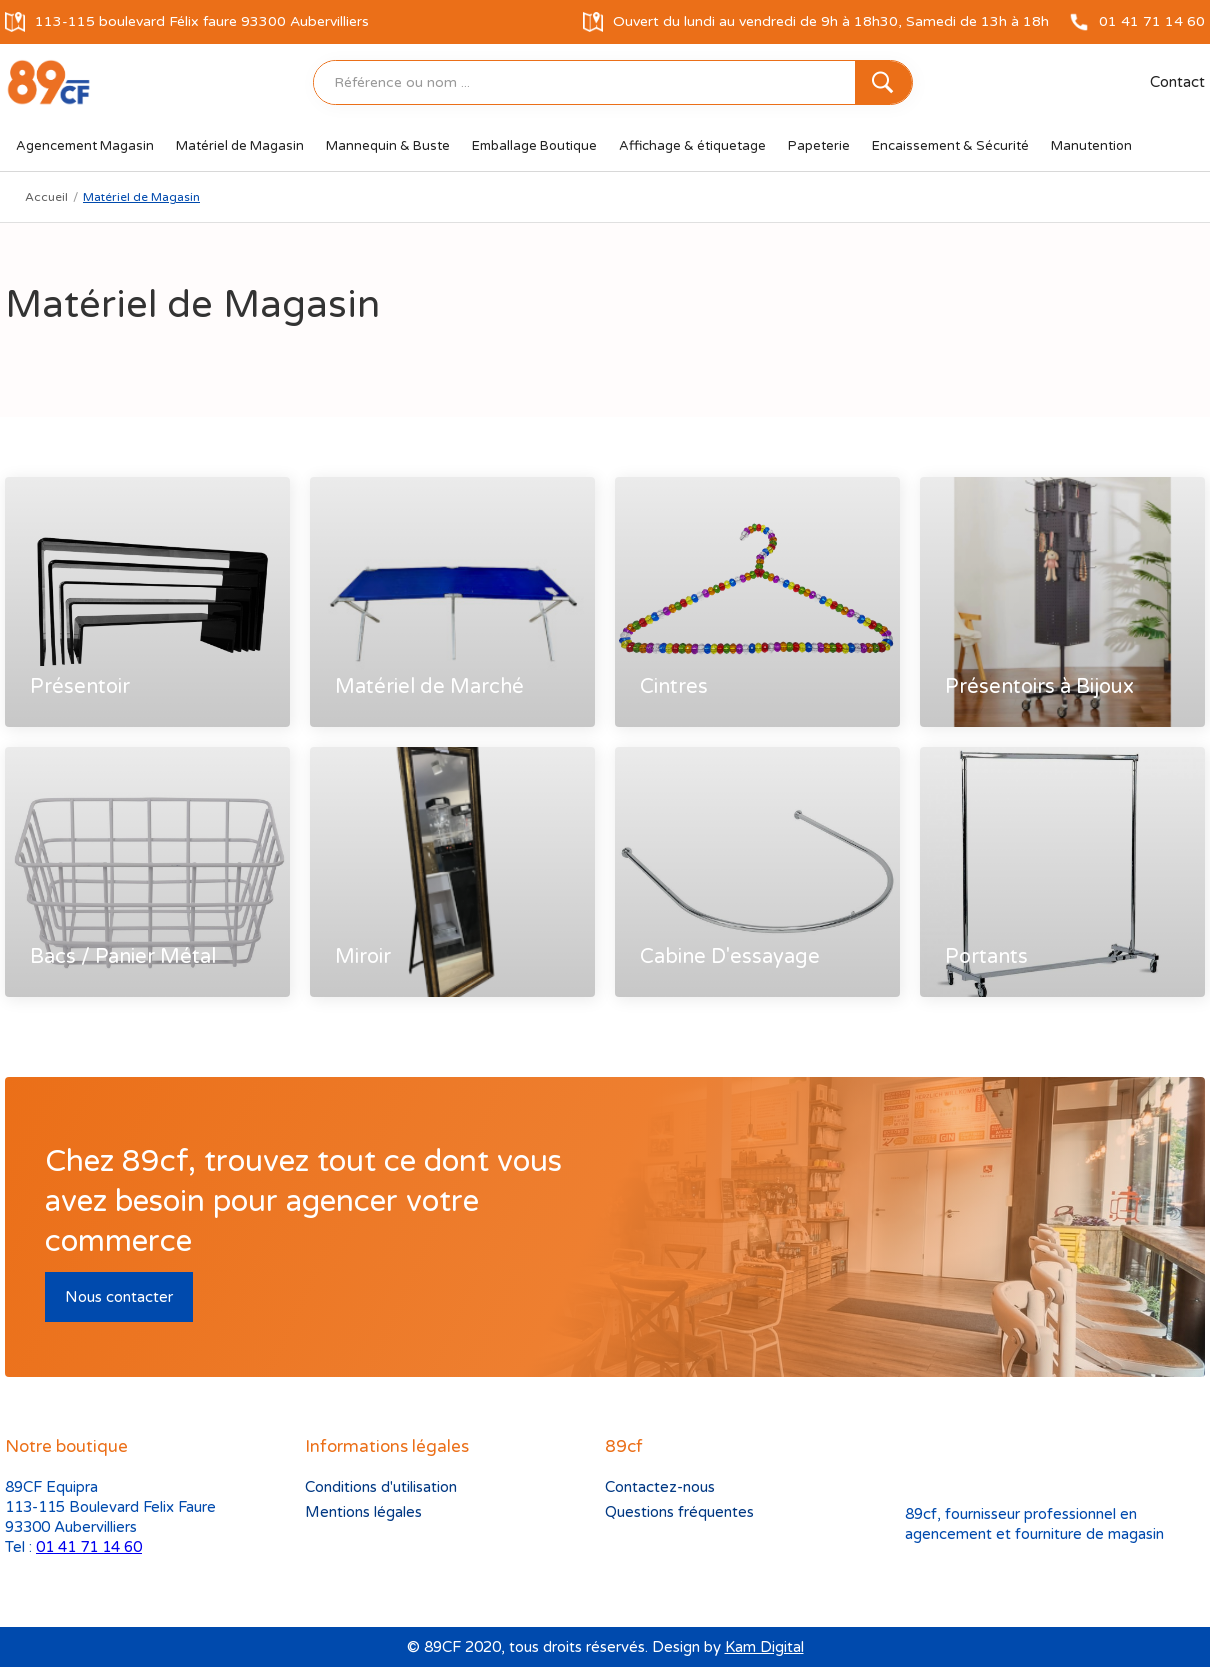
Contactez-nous (660, 1487)
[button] (85, 146)
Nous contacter (119, 1297)
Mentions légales (363, 1512)
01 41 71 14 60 (89, 1547)
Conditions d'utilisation (381, 1487)
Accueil (46, 197)
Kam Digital (764, 1647)
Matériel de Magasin (141, 197)
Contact (1177, 82)
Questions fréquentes (679, 1512)
